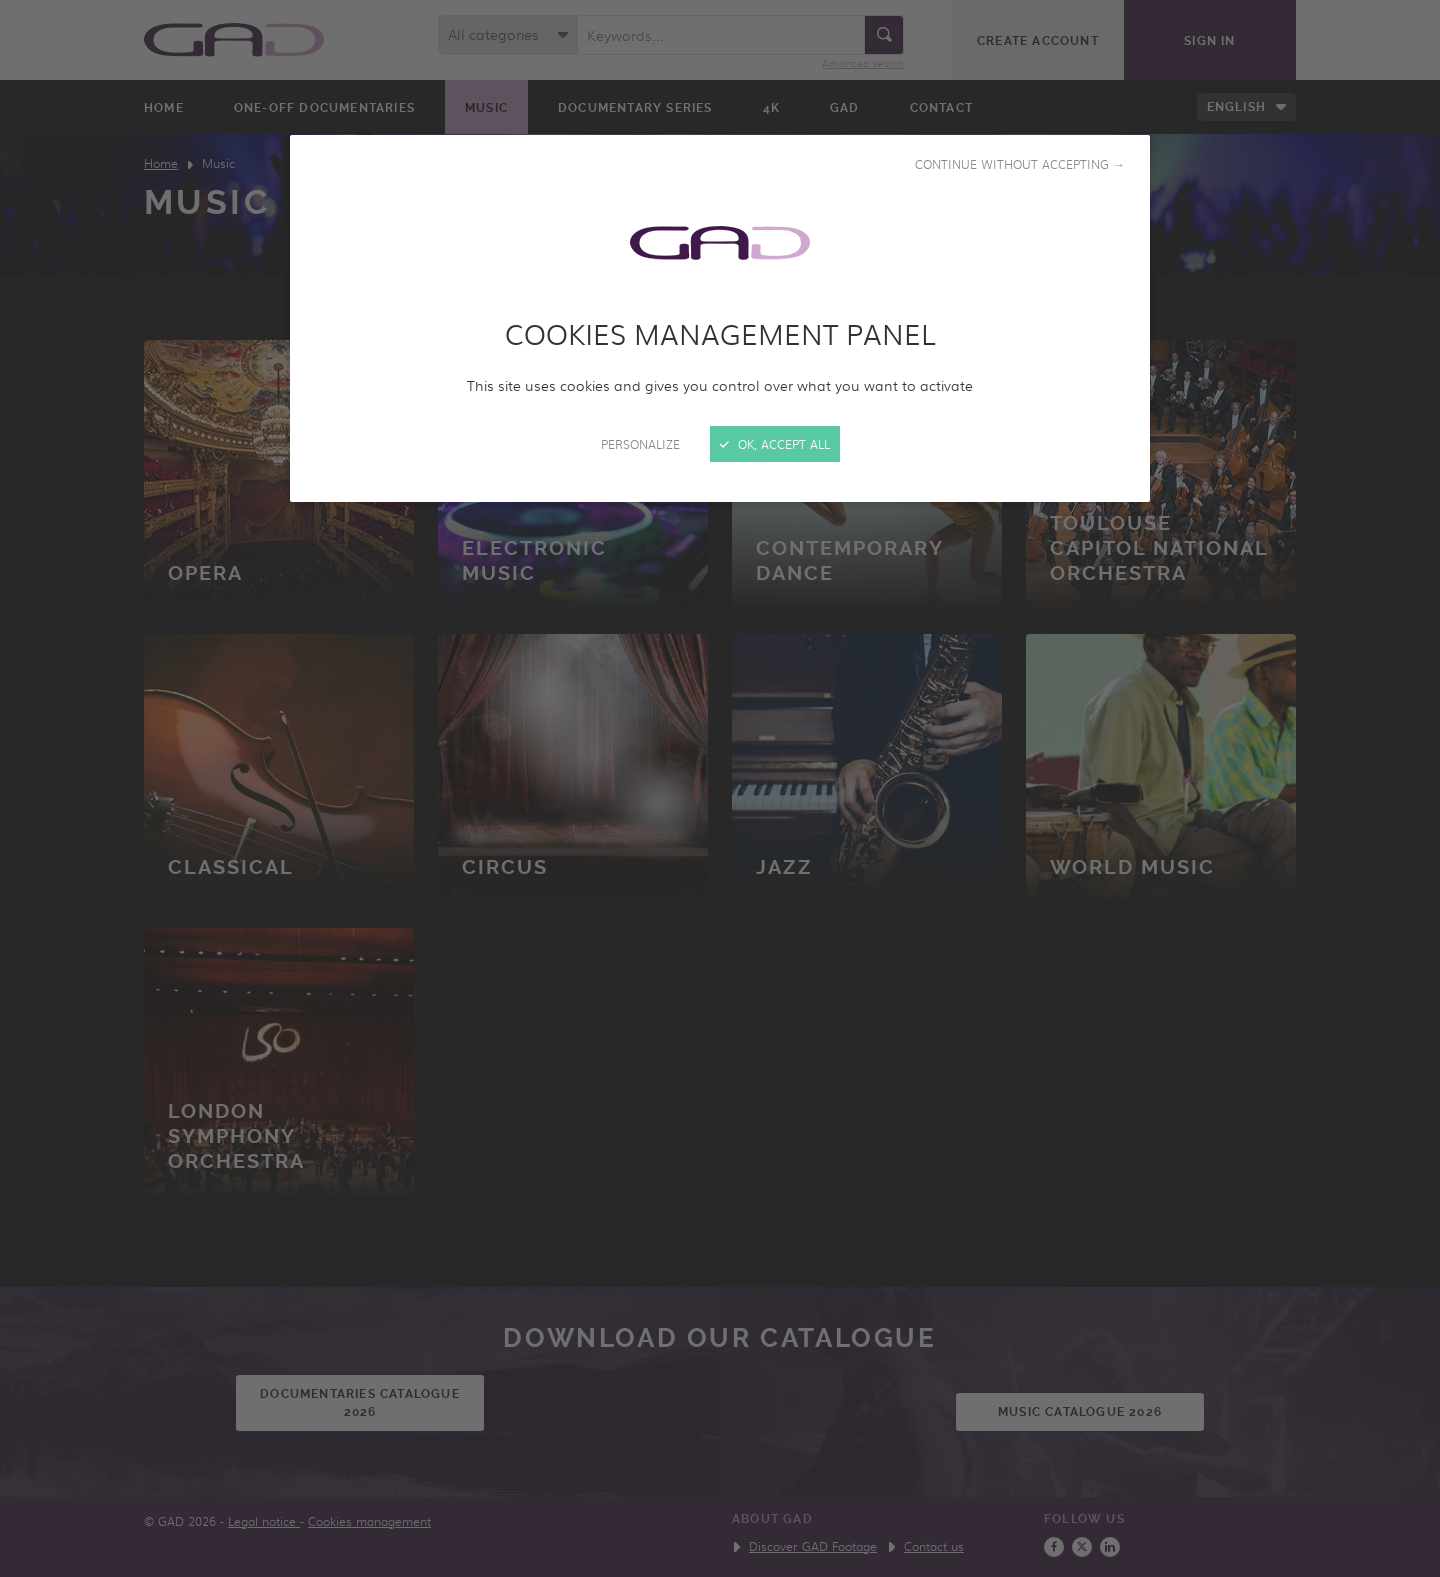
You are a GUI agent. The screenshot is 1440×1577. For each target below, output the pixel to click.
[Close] (720, 788)
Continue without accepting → (1020, 164)
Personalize (640, 444)
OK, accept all (775, 444)
